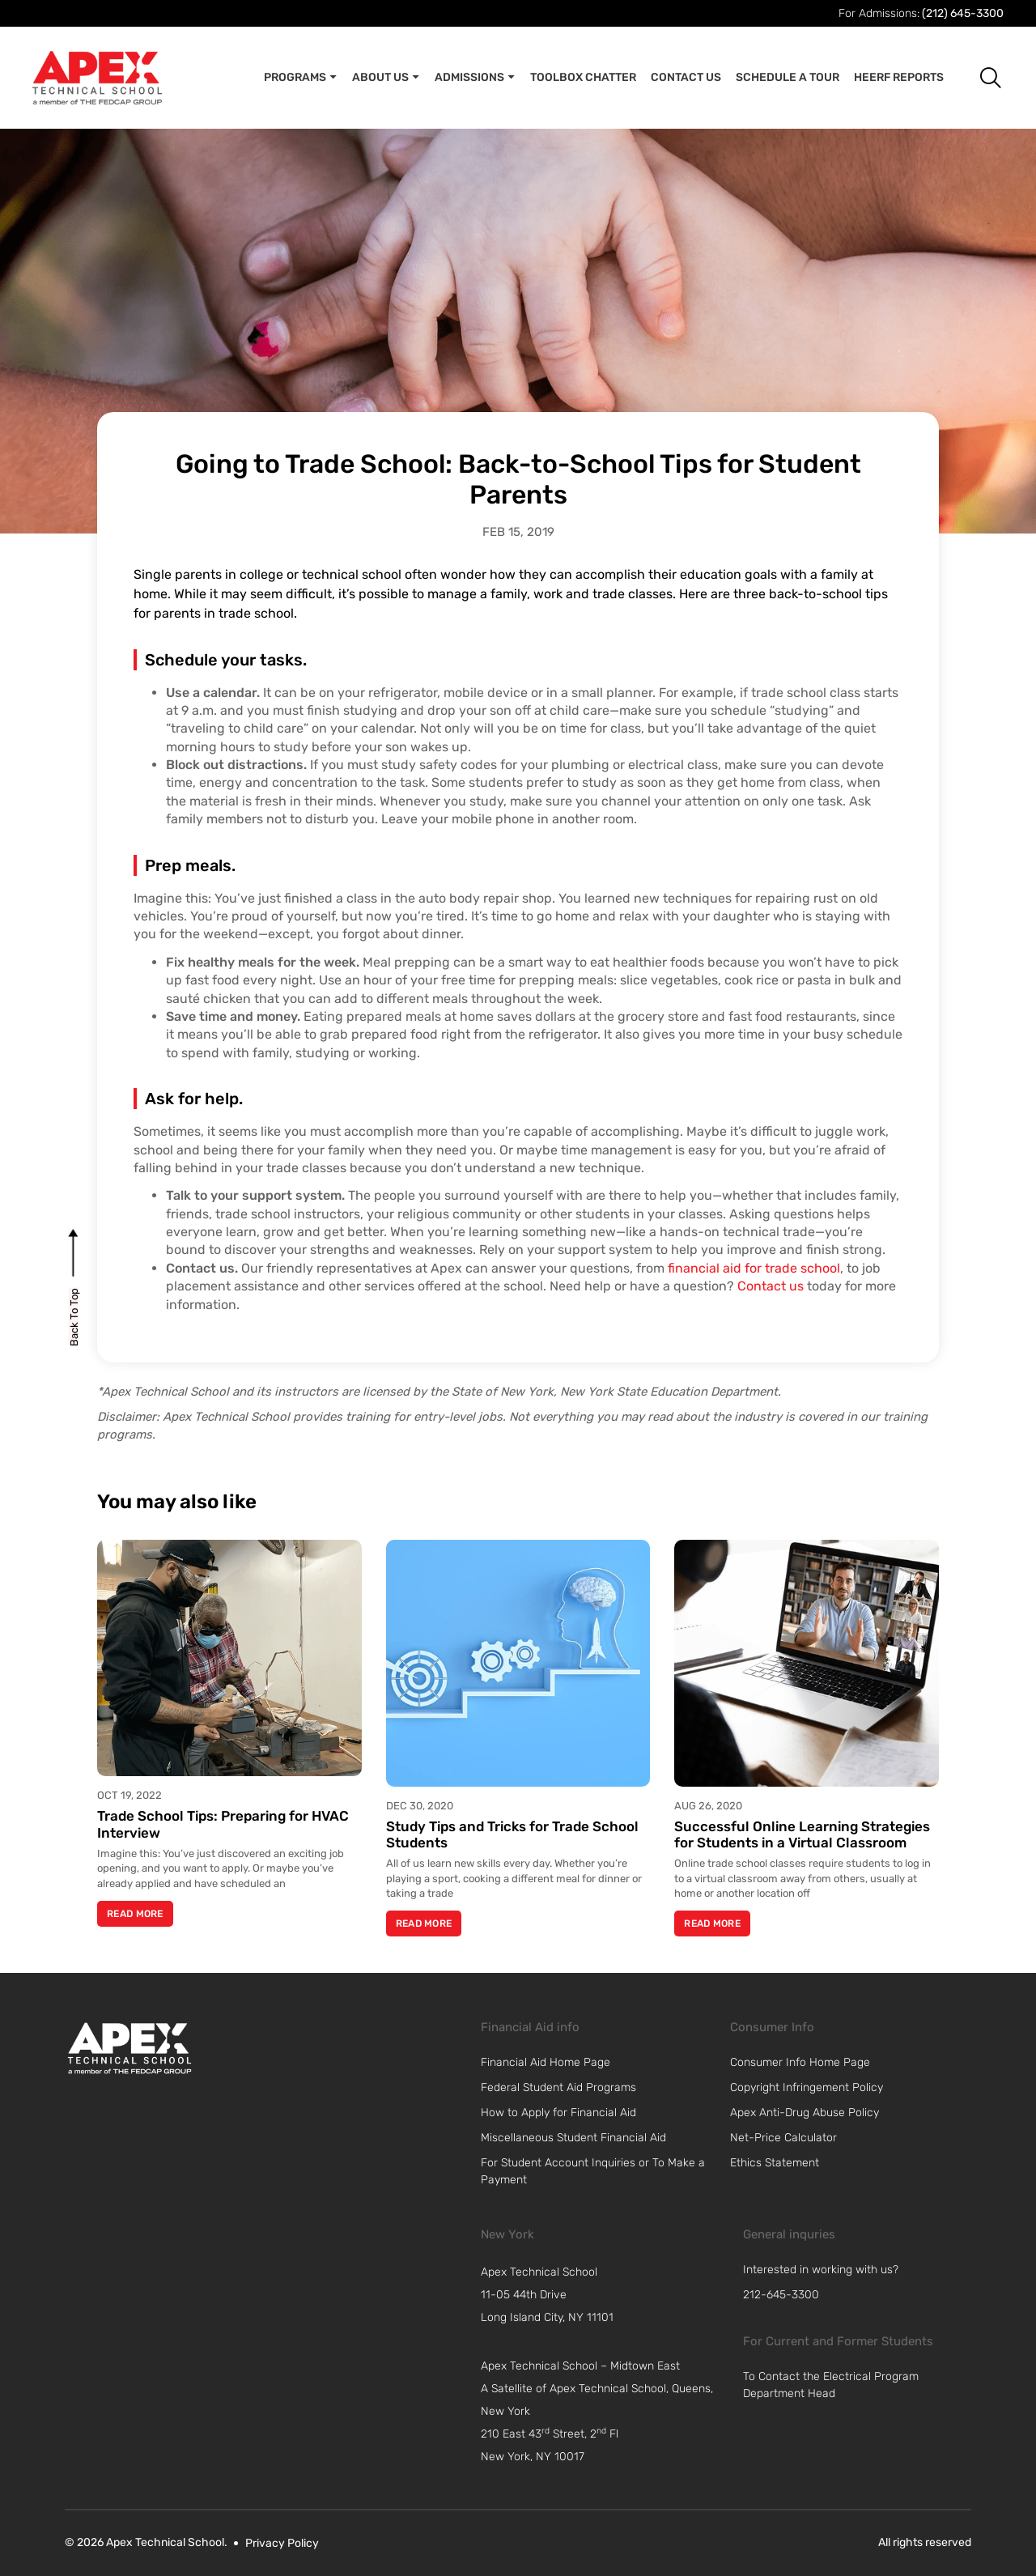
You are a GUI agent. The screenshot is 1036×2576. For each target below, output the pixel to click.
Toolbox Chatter (583, 77)
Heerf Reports (899, 77)
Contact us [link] (770, 1286)
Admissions (475, 78)
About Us (386, 78)
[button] (978, 77)
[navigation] (607, 2295)
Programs (301, 78)
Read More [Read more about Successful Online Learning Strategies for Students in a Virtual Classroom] (712, 1923)
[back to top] (74, 1317)
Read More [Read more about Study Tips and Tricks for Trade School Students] (424, 1923)
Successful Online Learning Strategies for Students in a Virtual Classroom (802, 1834)
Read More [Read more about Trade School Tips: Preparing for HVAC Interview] (135, 1913)
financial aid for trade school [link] (754, 1268)
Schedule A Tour (787, 77)
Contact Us (686, 77)
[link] (129, 2048)
